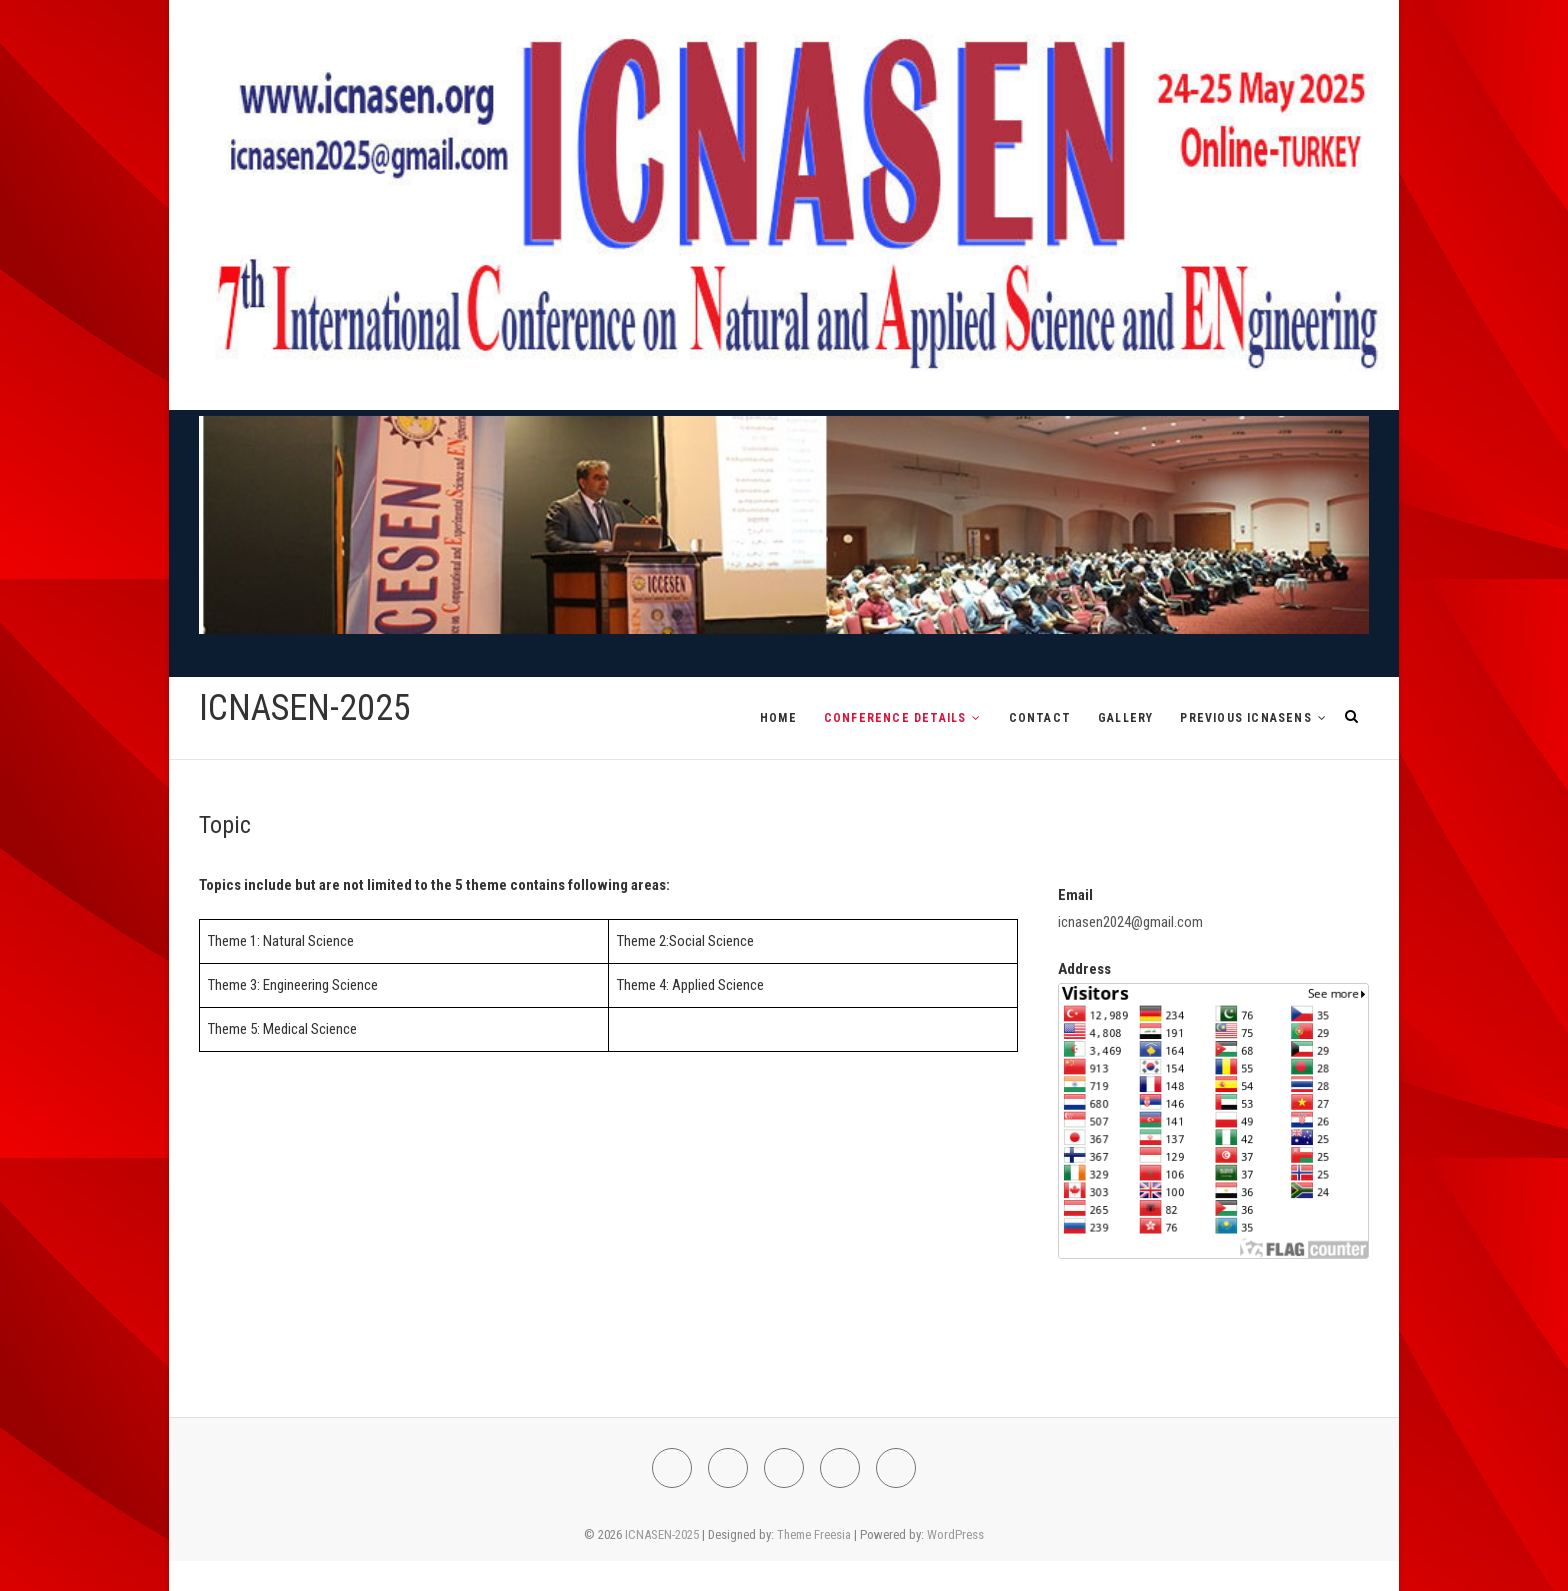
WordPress (955, 1534)
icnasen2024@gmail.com (1130, 922)
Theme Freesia (814, 1534)
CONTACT (1040, 718)
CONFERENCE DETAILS (895, 718)
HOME (778, 718)
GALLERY (1125, 718)
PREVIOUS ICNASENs (1245, 718)
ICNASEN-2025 (305, 708)
